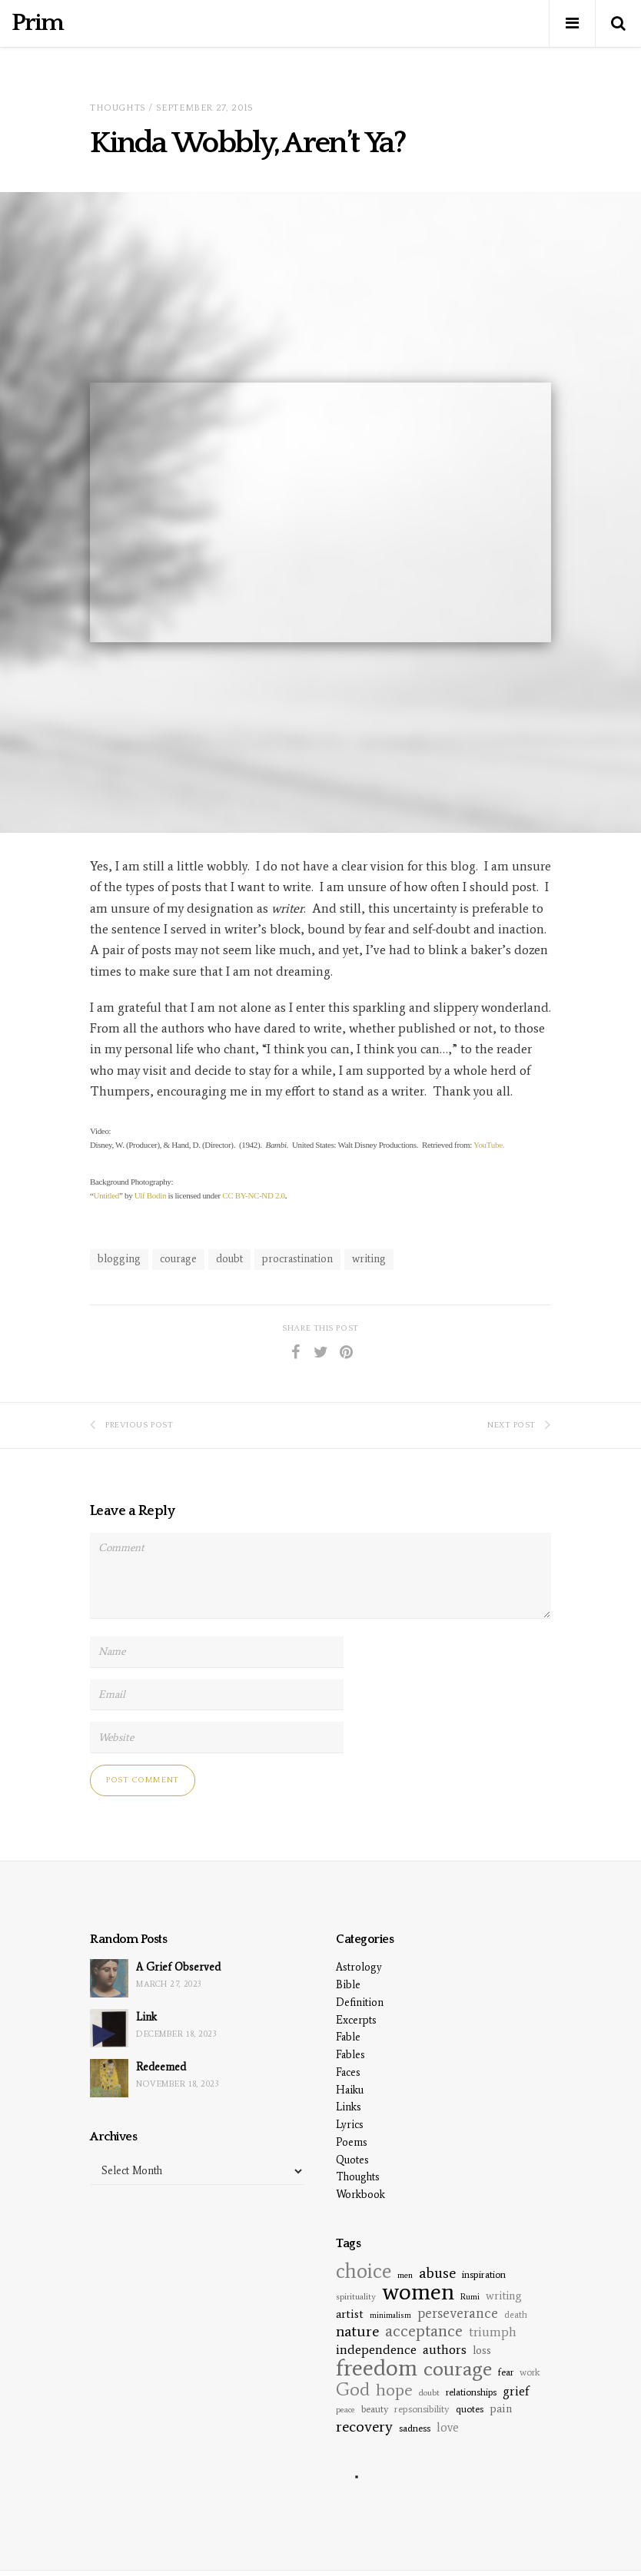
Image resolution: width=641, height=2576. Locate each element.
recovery (364, 2426)
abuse (437, 2273)
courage (178, 1258)
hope (394, 2389)
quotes (469, 2409)
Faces (348, 2072)
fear (505, 2372)
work (530, 2372)
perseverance (457, 2313)
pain (501, 2408)
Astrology (359, 1967)
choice (363, 2270)
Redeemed (161, 2067)
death (515, 2314)
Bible (348, 1984)
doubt (229, 1258)
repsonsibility (422, 2409)
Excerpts (356, 2020)
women (418, 2291)
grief (516, 2391)
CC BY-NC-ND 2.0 (253, 1195)
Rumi (470, 2297)
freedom (376, 2367)
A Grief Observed (178, 1967)
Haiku (350, 2090)
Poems (351, 2142)
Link (146, 2017)
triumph (492, 2331)
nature (357, 2331)
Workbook (360, 2194)
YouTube (488, 1144)
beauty (374, 2409)
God (353, 2389)
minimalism (390, 2315)
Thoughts (118, 108)
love (448, 2427)
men (405, 2274)
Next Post (519, 1424)
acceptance (424, 2331)
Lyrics (350, 2124)
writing (369, 1258)
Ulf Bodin (150, 1195)
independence (376, 2350)
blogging (119, 1258)
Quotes (352, 2160)
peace (345, 2410)
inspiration (484, 2274)
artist (350, 2313)
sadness (414, 2428)
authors (445, 2350)
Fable (348, 2037)
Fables (350, 2054)
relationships (471, 2392)
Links (348, 2107)
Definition (360, 2002)
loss (482, 2350)
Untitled (106, 1195)
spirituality (356, 2296)
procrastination (297, 1258)
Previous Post (131, 1424)
